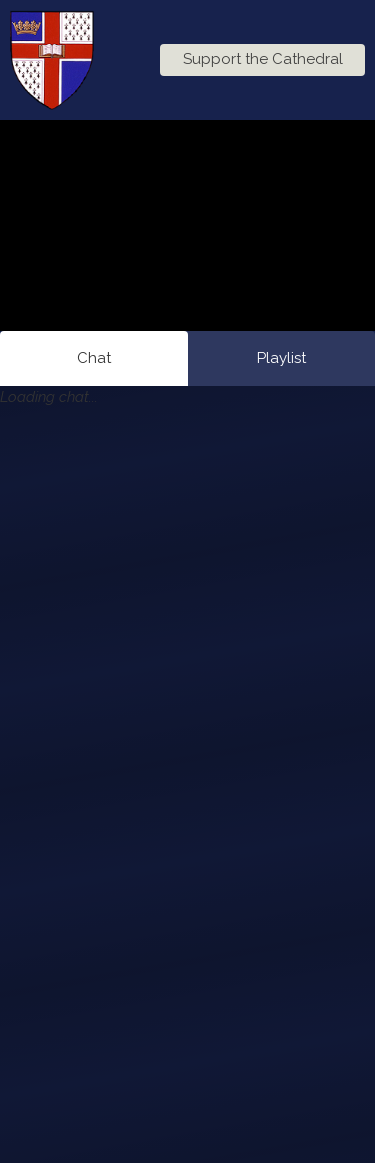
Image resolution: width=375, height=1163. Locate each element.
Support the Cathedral (263, 59)
